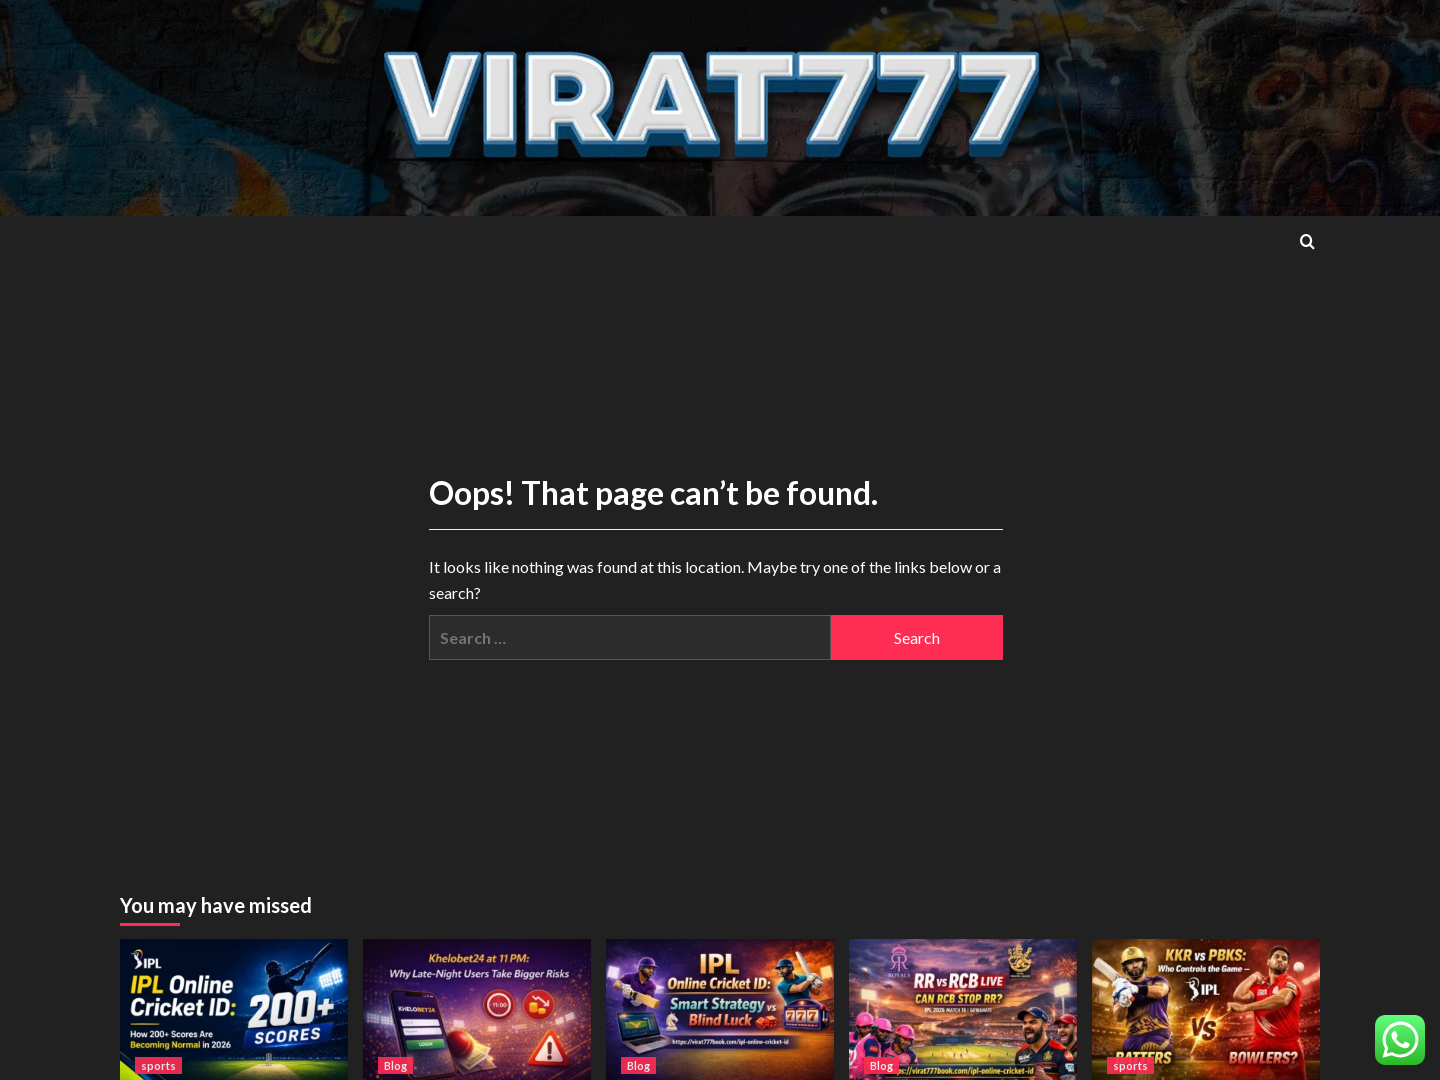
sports (158, 1065)
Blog (395, 1065)
